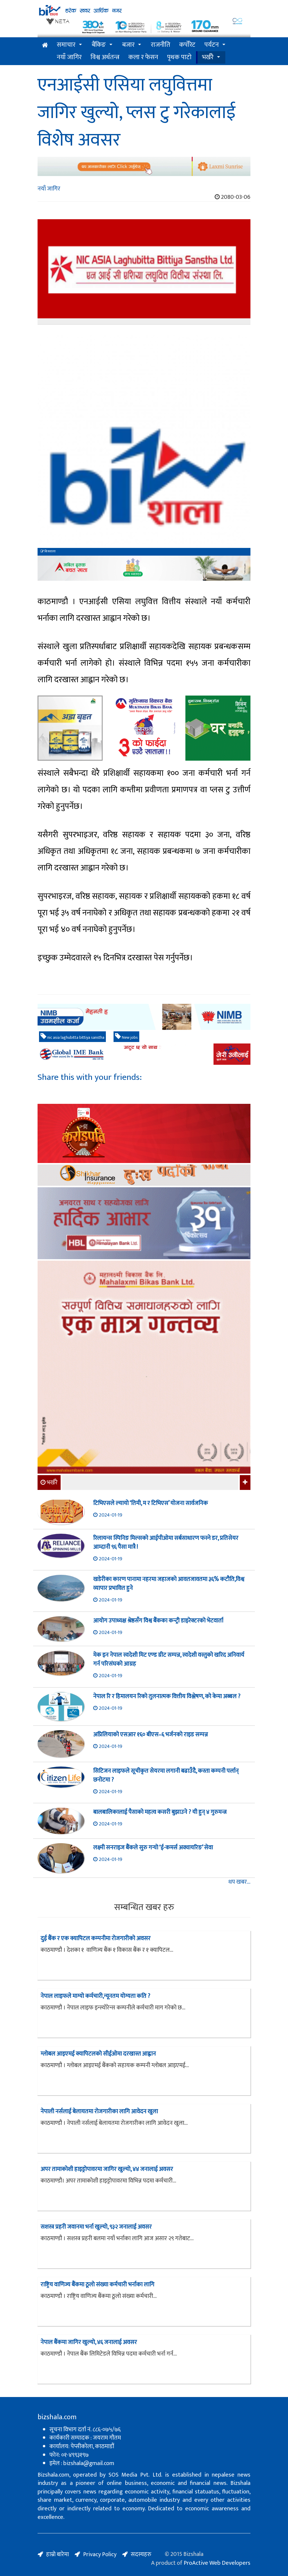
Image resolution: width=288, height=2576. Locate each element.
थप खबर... (239, 1882)
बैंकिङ (99, 44)
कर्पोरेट (187, 44)
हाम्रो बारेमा (57, 2554)
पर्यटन (211, 44)
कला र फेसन (143, 57)
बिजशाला (48, 551)
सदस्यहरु (141, 2554)
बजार (128, 44)
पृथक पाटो (179, 57)
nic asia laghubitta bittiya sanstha (72, 1037)
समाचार (66, 44)
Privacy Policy (100, 2554)
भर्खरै (207, 57)
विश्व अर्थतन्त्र (104, 57)
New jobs (126, 1037)
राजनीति (160, 44)
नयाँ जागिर (69, 57)
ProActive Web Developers (217, 2563)
